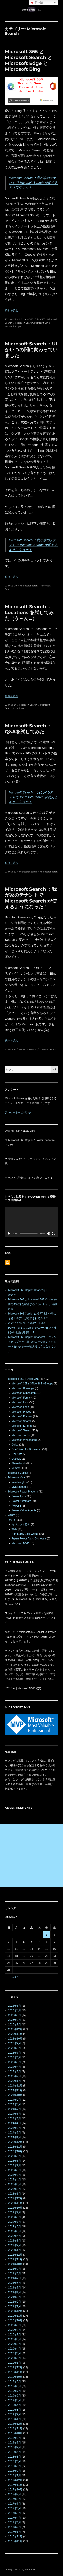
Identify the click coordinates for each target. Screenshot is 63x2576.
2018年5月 (14, 2456)
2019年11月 (15, 2372)
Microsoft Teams (21, 1430)
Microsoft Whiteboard (24, 1439)
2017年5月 (14, 2513)
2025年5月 (14, 2062)
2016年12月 (15, 2536)
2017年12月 (15, 2480)
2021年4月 (14, 2292)
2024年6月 (14, 2113)
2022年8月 (14, 2217)
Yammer (16, 1468)
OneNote (17, 1454)
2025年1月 (14, 2080)
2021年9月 (14, 2268)
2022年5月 (14, 2231)
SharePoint (18, 1463)
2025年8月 (14, 2048)
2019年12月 (15, 2367)
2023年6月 (14, 2170)
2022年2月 (14, 2245)
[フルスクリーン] (54, 1233)
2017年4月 (14, 2517)
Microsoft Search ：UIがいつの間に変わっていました (31, 349)
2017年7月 (14, 2503)
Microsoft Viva (16, 1477)
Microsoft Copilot (18, 1472)
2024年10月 (15, 2095)
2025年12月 (15, 2029)
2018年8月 (14, 2442)
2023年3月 (14, 2184)
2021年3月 (14, 2297)
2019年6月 (14, 2395)
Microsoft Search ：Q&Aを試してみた (28, 728)
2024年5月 (14, 2118)
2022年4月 (14, 2235)
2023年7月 (14, 2165)
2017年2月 (14, 2527)
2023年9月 (14, 2156)
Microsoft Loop (20, 1407)
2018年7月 (14, 2447)
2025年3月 (14, 2071)
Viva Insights (19, 1482)
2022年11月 (15, 2203)
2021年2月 (14, 2301)
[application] (31, 1222)
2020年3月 (14, 2353)
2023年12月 (15, 2142)
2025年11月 (15, 2033)
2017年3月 (14, 2522)
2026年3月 (14, 2015)
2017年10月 (15, 2489)
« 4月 (15, 1977)
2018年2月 (14, 2470)
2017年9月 (14, 2494)
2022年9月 (14, 2212)
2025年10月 (15, 2038)
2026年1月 (14, 2024)
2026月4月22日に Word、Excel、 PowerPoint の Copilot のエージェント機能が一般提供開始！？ (32, 1328)
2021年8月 (14, 2273)
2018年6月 (14, 2452)
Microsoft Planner (22, 1416)
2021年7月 (14, 2278)
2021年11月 (15, 2259)
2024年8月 (14, 2104)
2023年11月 (15, 2146)
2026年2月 (14, 2019)
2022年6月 (14, 2226)
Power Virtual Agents (24, 1510)
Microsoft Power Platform (23, 1491)
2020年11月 (15, 2315)
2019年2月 (14, 2414)
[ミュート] (48, 1233)
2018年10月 (15, 2433)
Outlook (16, 1458)
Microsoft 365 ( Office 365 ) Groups (32, 1383)
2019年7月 (14, 2390)
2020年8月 (14, 2329)
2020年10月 (15, 2320)
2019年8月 (14, 2386)
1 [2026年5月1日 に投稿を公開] (47, 1934)
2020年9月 (14, 2325)
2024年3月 (14, 2127)
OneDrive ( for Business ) (27, 1449)
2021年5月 (14, 2287)
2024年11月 (15, 2090)
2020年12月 (15, 2311)
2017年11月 (15, 2484)
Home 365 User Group (25, 1533)
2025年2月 (14, 2076)
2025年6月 (14, 2057)
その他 (12, 1519)
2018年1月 (14, 2475)
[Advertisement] (31, 1855)
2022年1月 (14, 2250)
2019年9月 (14, 2381)
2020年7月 (14, 2334)
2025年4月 (14, 2066)
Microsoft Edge (13, 326)
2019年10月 (15, 2376)
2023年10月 (15, 2151)
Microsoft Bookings (23, 1388)
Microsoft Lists (20, 1402)
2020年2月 (14, 2358)
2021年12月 (15, 2254)
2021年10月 (15, 2264)
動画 (14, 1529)
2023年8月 (14, 2160)
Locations (18, 708)
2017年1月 (14, 2531)
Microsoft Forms (21, 1397)
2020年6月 (14, 2339)
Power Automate (21, 1501)
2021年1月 (14, 2306)
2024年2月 (14, 2132)
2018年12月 (15, 2423)
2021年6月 (14, 2282)
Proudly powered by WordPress (20, 2569)
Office (15, 1444)
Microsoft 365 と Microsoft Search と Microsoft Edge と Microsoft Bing (28, 60)
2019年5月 (14, 2400)
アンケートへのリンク (18, 1112)
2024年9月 (14, 2099)
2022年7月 (14, 2221)
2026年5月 (14, 2005)
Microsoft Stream (22, 1425)
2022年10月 (15, 2207)
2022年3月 (14, 2240)
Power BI (17, 1505)
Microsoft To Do (21, 1435)
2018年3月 (14, 2466)
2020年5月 (14, 2343)
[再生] (9, 1233)
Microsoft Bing (42, 322)
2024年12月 (15, 2085)
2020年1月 (14, 2362)
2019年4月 (14, 2405)
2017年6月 (14, 2508)
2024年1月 (14, 2137)
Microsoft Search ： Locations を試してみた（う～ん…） (29, 612)
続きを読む (11, 310)
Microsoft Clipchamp (24, 1393)
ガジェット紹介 (21, 1524)
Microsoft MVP (20, 1543)
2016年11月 (15, 2541)
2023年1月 (14, 2193)
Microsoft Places (21, 1411)
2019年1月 (14, 2419)
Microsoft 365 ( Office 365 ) (32, 319)
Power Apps (19, 1496)
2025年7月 (14, 2052)
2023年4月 (14, 2179)
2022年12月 (15, 2198)
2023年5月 (14, 2174)
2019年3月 (14, 2409)
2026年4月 (14, 2010)
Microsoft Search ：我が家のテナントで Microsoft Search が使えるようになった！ (33, 182)
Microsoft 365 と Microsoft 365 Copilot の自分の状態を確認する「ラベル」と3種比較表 (33, 1304)
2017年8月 (14, 2498)
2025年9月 (14, 2043)
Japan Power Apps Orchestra (29, 1538)
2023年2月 (14, 2188)
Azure (11, 1515)
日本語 (36, 3)
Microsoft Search (24, 322)
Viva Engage (19, 1486)
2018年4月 (14, 2461)
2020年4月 (14, 2348)
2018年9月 (14, 2437)
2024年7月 (14, 2109)
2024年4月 (14, 2123)
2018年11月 (15, 2428)
